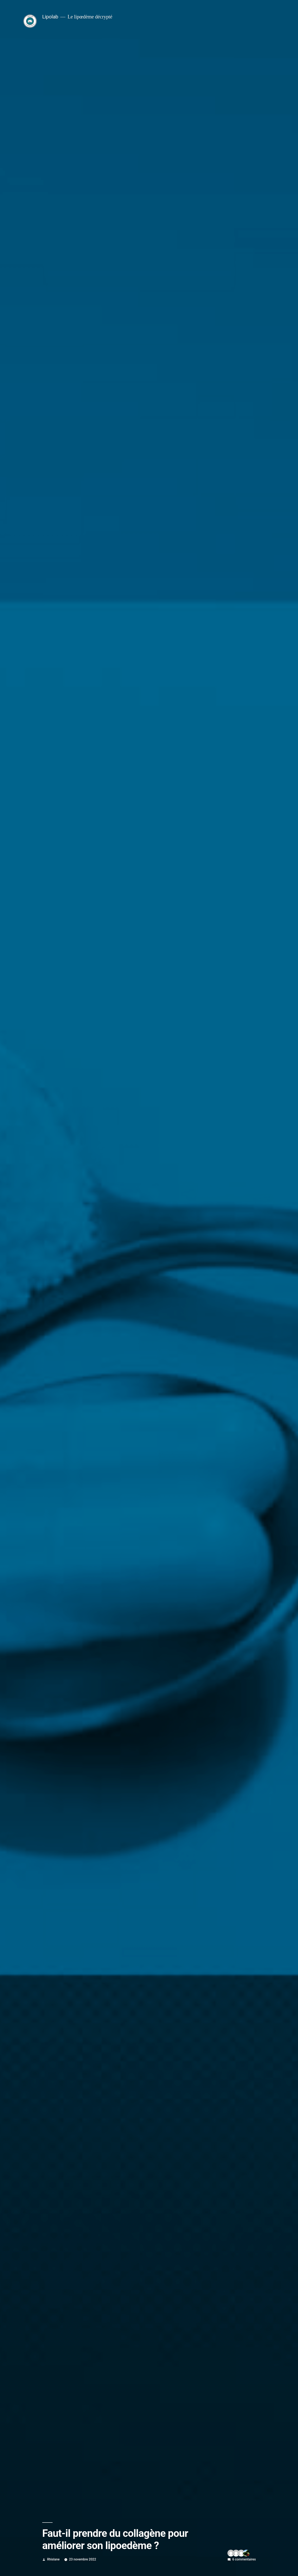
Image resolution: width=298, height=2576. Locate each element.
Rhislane (53, 2559)
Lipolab (50, 17)
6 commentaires (244, 2559)
